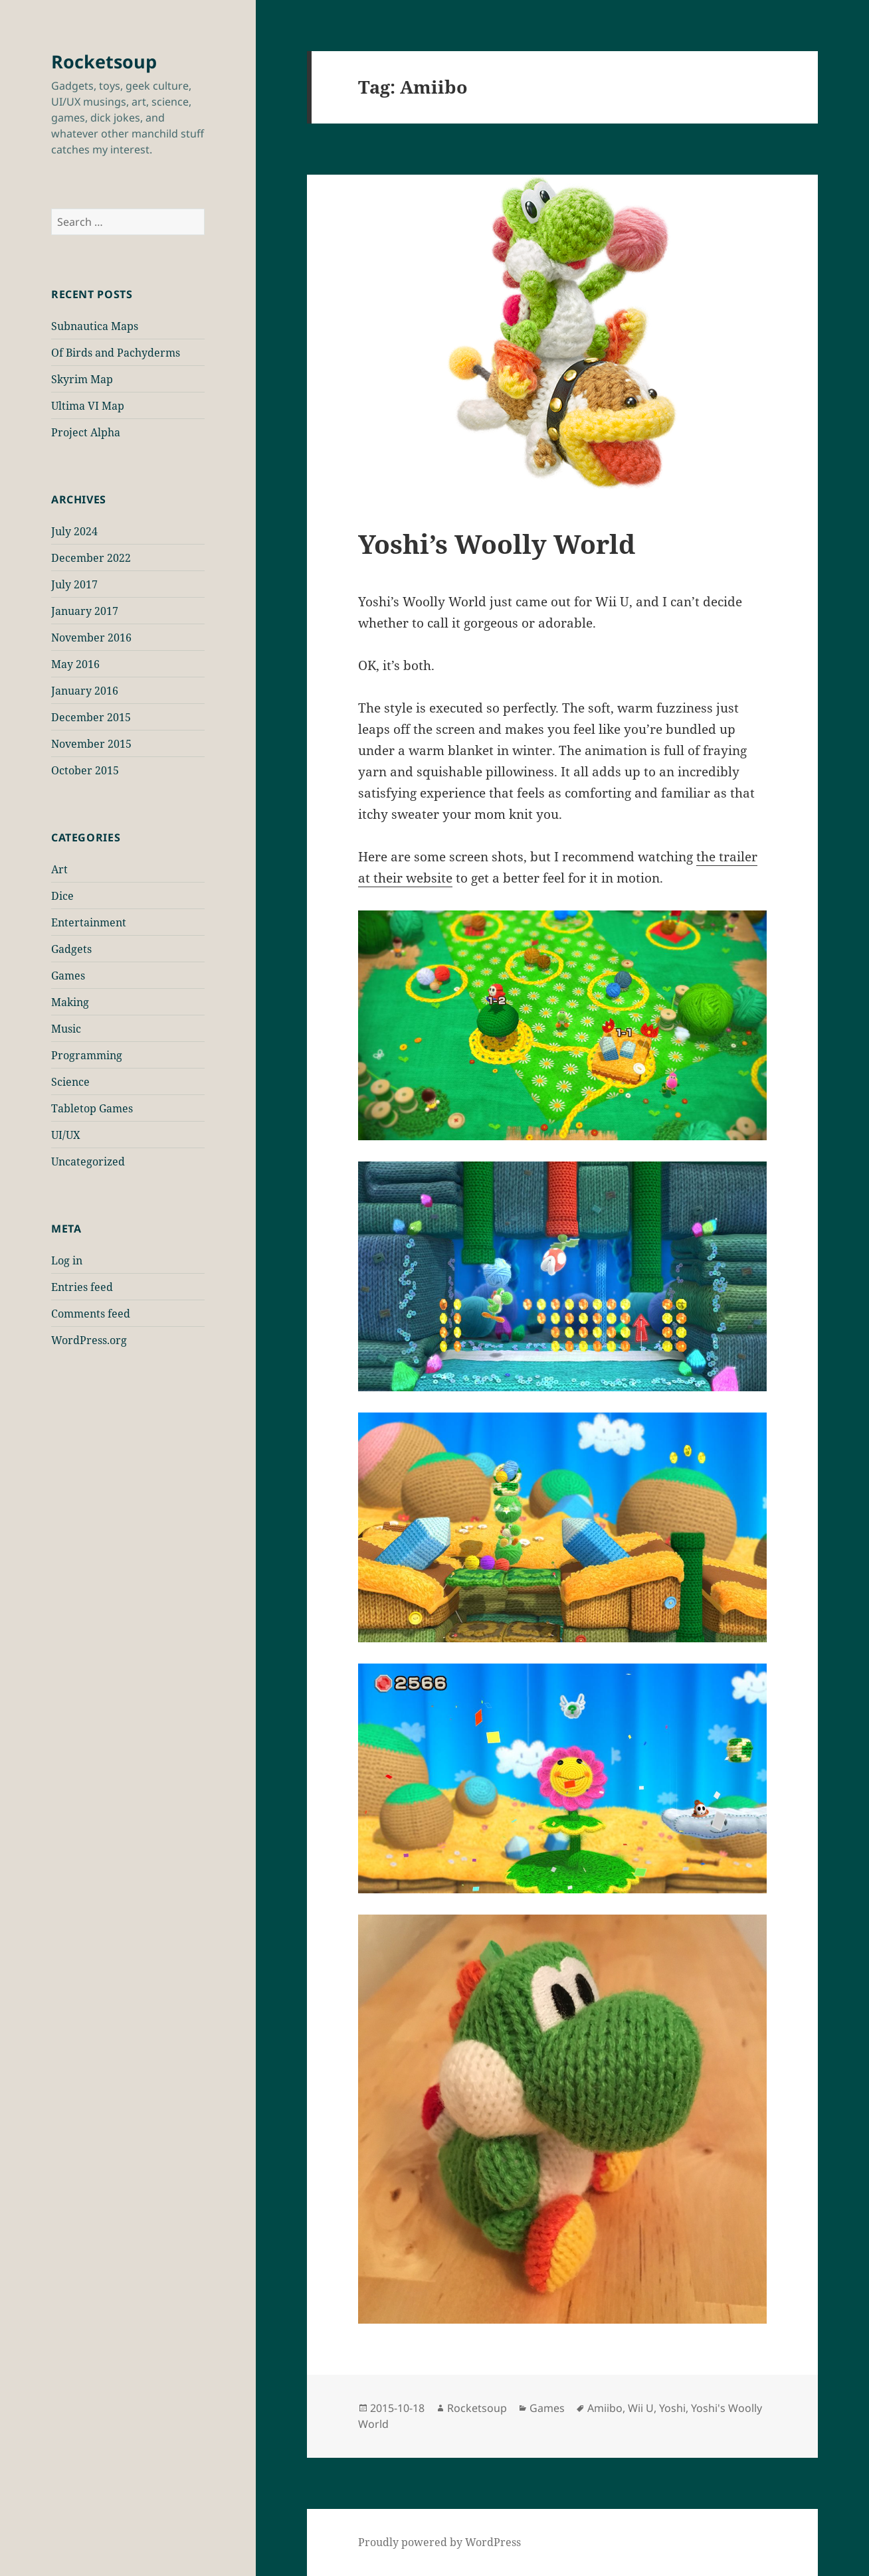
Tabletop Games (92, 1108)
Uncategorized (88, 1161)
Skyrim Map (82, 379)
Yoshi (672, 2408)
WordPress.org (89, 1340)
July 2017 (74, 584)
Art (59, 869)
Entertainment (88, 922)
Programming (86, 1055)
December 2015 (91, 717)
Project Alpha (85, 432)
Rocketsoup (104, 61)
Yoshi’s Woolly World (496, 543)
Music (66, 1028)
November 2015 (91, 743)
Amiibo (605, 2408)
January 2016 (84, 690)
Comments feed (90, 1313)
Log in (66, 1260)
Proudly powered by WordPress (439, 2542)
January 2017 (84, 611)
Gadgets (71, 949)
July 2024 (74, 531)
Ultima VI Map (87, 405)
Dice (62, 896)
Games (68, 975)
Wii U (641, 2408)
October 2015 (85, 770)
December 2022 (91, 558)
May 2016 (75, 664)
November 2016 (91, 637)
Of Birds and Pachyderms (115, 352)
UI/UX (65, 1135)
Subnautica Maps (94, 326)
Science (70, 1081)
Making (70, 1002)
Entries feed (82, 1287)
